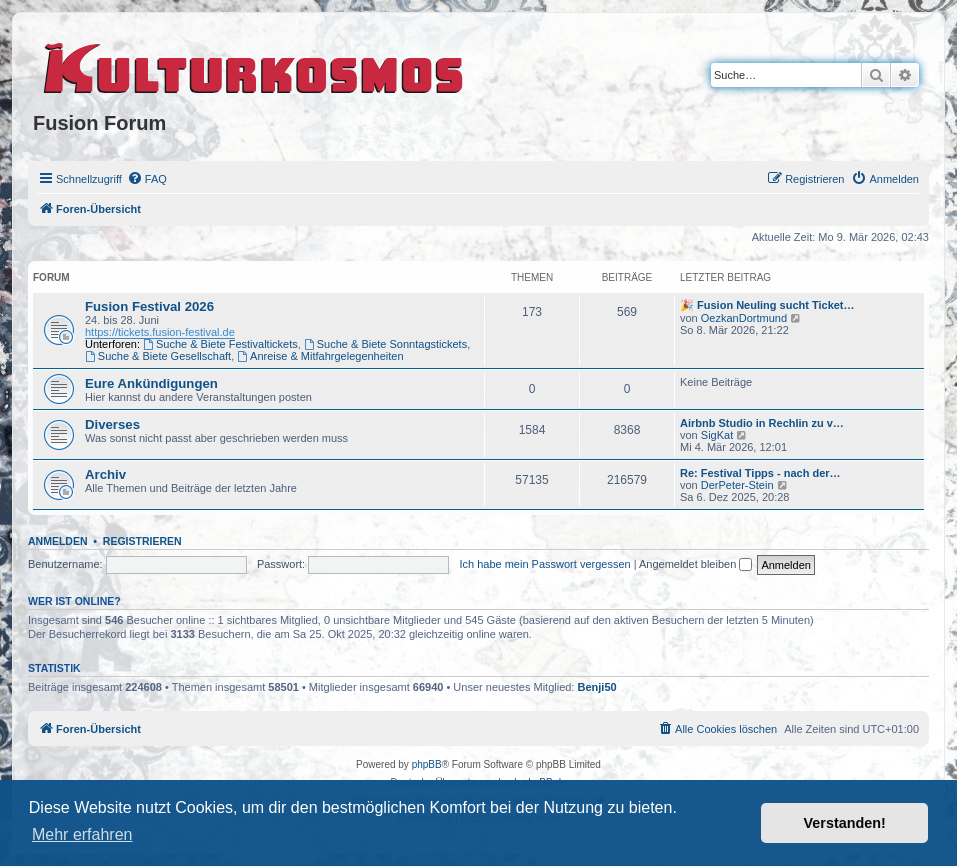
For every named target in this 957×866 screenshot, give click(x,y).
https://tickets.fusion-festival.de (160, 332)
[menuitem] (147, 179)
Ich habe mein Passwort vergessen (544, 564)
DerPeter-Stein (737, 485)
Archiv (105, 474)
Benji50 (597, 687)
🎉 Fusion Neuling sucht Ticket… (767, 305)
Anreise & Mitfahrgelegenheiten (320, 356)
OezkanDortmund (744, 318)
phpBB (427, 764)
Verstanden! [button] (845, 823)
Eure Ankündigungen (151, 383)
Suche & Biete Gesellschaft (158, 356)
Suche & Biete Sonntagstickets (385, 344)
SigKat (717, 435)
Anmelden (58, 541)
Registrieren (142, 541)
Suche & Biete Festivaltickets (220, 344)
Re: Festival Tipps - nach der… (760, 473)
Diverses (112, 424)
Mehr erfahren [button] (82, 834)
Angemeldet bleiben (695, 564)
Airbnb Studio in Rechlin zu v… (762, 423)
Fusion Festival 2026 (149, 306)
